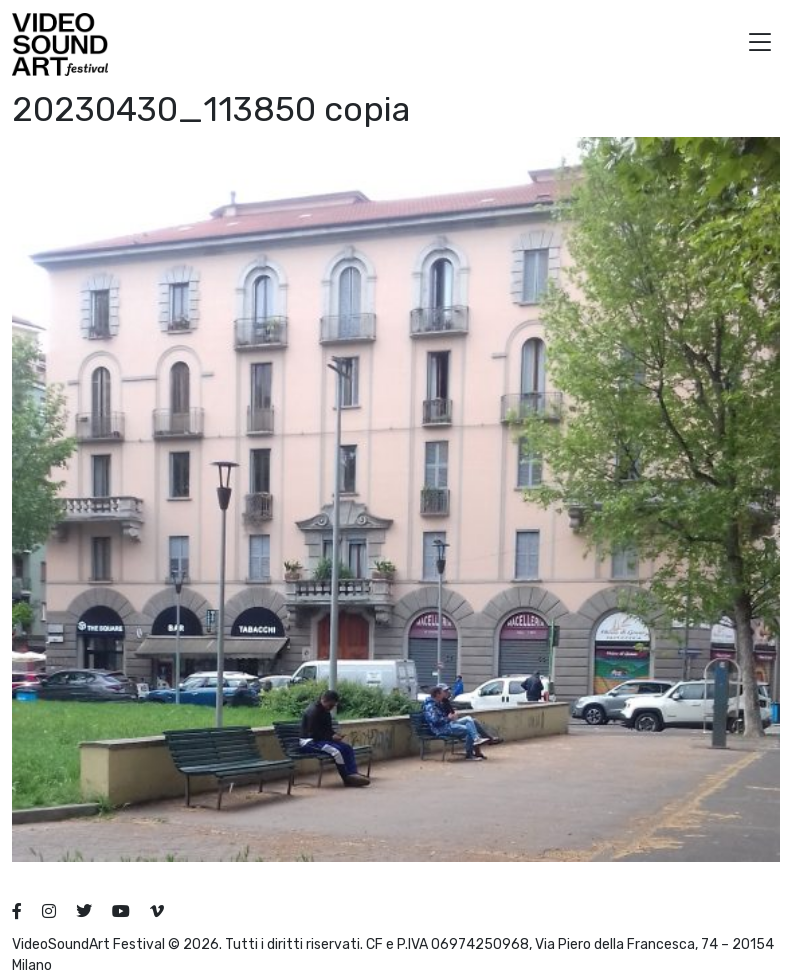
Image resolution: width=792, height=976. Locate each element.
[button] (760, 44)
